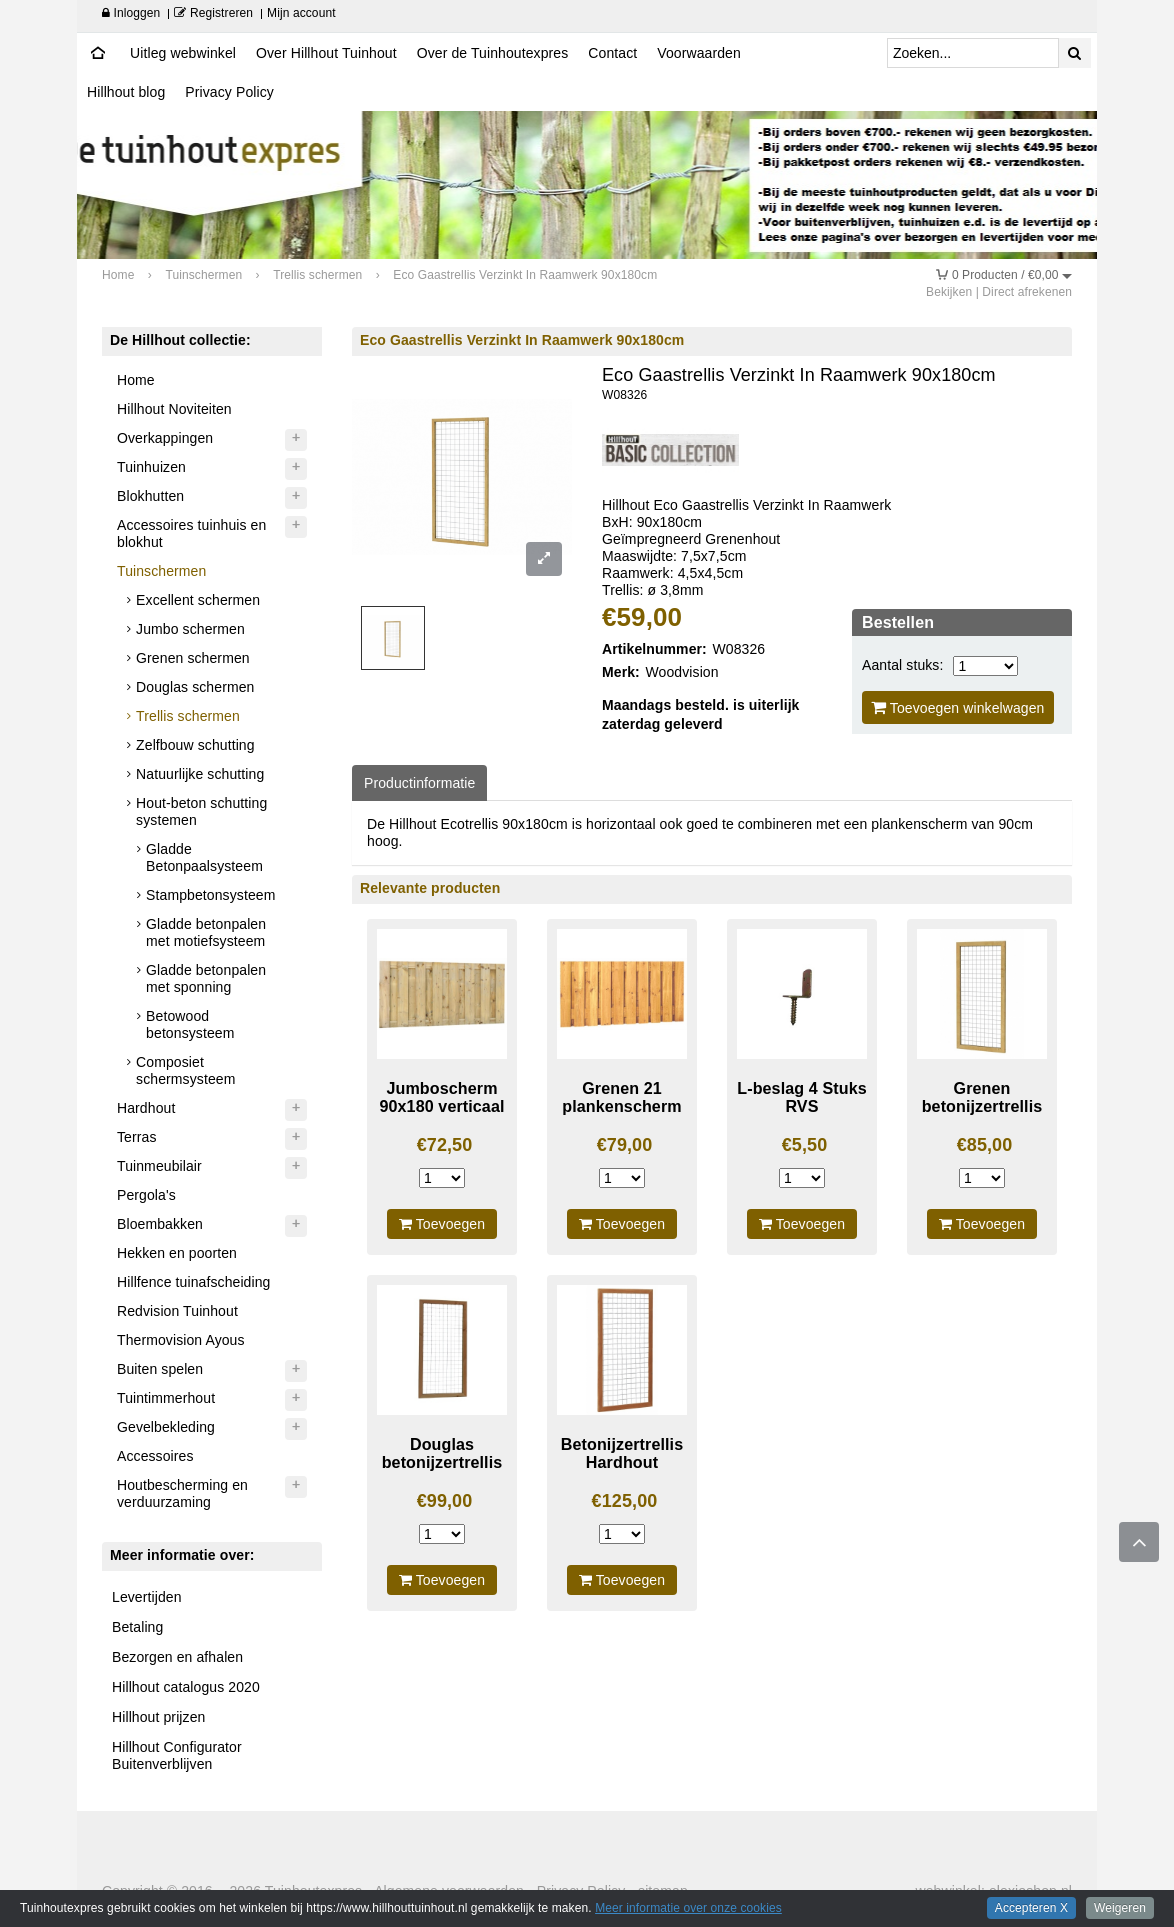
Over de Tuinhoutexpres (493, 53)
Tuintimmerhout (166, 1398)
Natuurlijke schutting (200, 774)
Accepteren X (1031, 1908)
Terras (137, 1137)
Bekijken (949, 292)
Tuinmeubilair (159, 1166)
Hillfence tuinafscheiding (193, 1282)
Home (136, 380)
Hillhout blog (126, 92)
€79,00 (625, 1145)
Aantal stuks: (902, 665)
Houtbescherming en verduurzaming (182, 1493)
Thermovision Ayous (181, 1340)
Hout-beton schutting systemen (201, 811)
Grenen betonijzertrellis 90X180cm (982, 1106)
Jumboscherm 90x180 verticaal (441, 1097)
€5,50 (805, 1145)
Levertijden (147, 1597)
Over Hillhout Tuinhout (326, 53)
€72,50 (445, 1145)
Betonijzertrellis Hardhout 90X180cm (622, 1462)
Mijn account (301, 13)
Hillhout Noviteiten (174, 409)
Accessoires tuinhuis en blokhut (191, 533)
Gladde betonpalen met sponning (206, 978)
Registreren (213, 13)
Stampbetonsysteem (210, 895)
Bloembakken (160, 1224)
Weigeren (1120, 1908)
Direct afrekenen (1027, 292)
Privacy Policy (229, 92)
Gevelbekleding (166, 1427)
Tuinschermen (161, 571)
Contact (612, 53)
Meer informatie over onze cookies (688, 1908)
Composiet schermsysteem (185, 1070)
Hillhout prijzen (158, 1717)
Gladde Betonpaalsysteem (204, 857)
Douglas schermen (195, 687)
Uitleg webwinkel (183, 53)
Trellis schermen (188, 716)
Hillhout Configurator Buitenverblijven (177, 1755)
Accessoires (155, 1456)
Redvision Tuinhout (177, 1311)
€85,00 (985, 1145)
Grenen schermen (193, 658)
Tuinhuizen (151, 467)
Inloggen (131, 13)
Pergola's (146, 1195)
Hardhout (146, 1108)
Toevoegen (442, 1224)
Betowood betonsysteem (190, 1024)
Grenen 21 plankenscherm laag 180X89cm (621, 1106)
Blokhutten (150, 496)
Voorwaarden (699, 53)
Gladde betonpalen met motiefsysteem (206, 932)
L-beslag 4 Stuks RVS (802, 1097)
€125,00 (625, 1501)
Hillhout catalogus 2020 (186, 1687)
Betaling (137, 1627)
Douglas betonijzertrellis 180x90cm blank (442, 1462)
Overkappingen (165, 438)
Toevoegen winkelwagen (958, 707)
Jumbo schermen (190, 629)
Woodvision (682, 672)
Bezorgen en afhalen (177, 1657)
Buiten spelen (160, 1369)
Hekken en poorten (177, 1253)
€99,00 (445, 1501)
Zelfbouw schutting (195, 745)
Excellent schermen (198, 600)
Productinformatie (419, 783)
